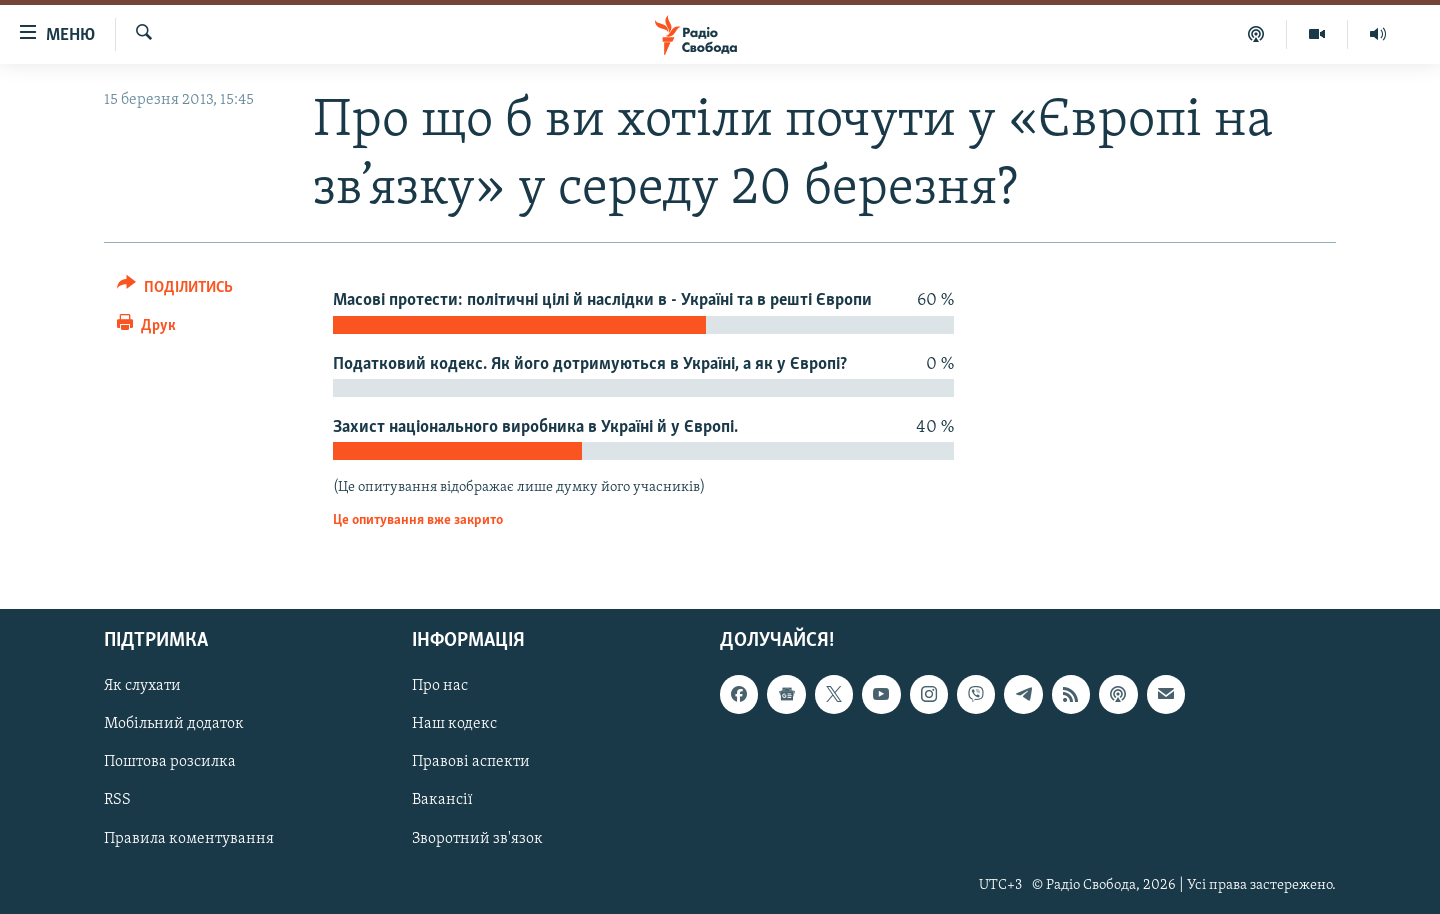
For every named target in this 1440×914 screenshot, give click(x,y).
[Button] (175, 290)
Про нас (440, 687)
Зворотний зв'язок (477, 839)
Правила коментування (189, 839)
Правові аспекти (471, 763)
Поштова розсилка (170, 763)
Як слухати (142, 687)
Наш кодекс (454, 725)
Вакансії (442, 801)
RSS (117, 801)
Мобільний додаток (174, 725)
